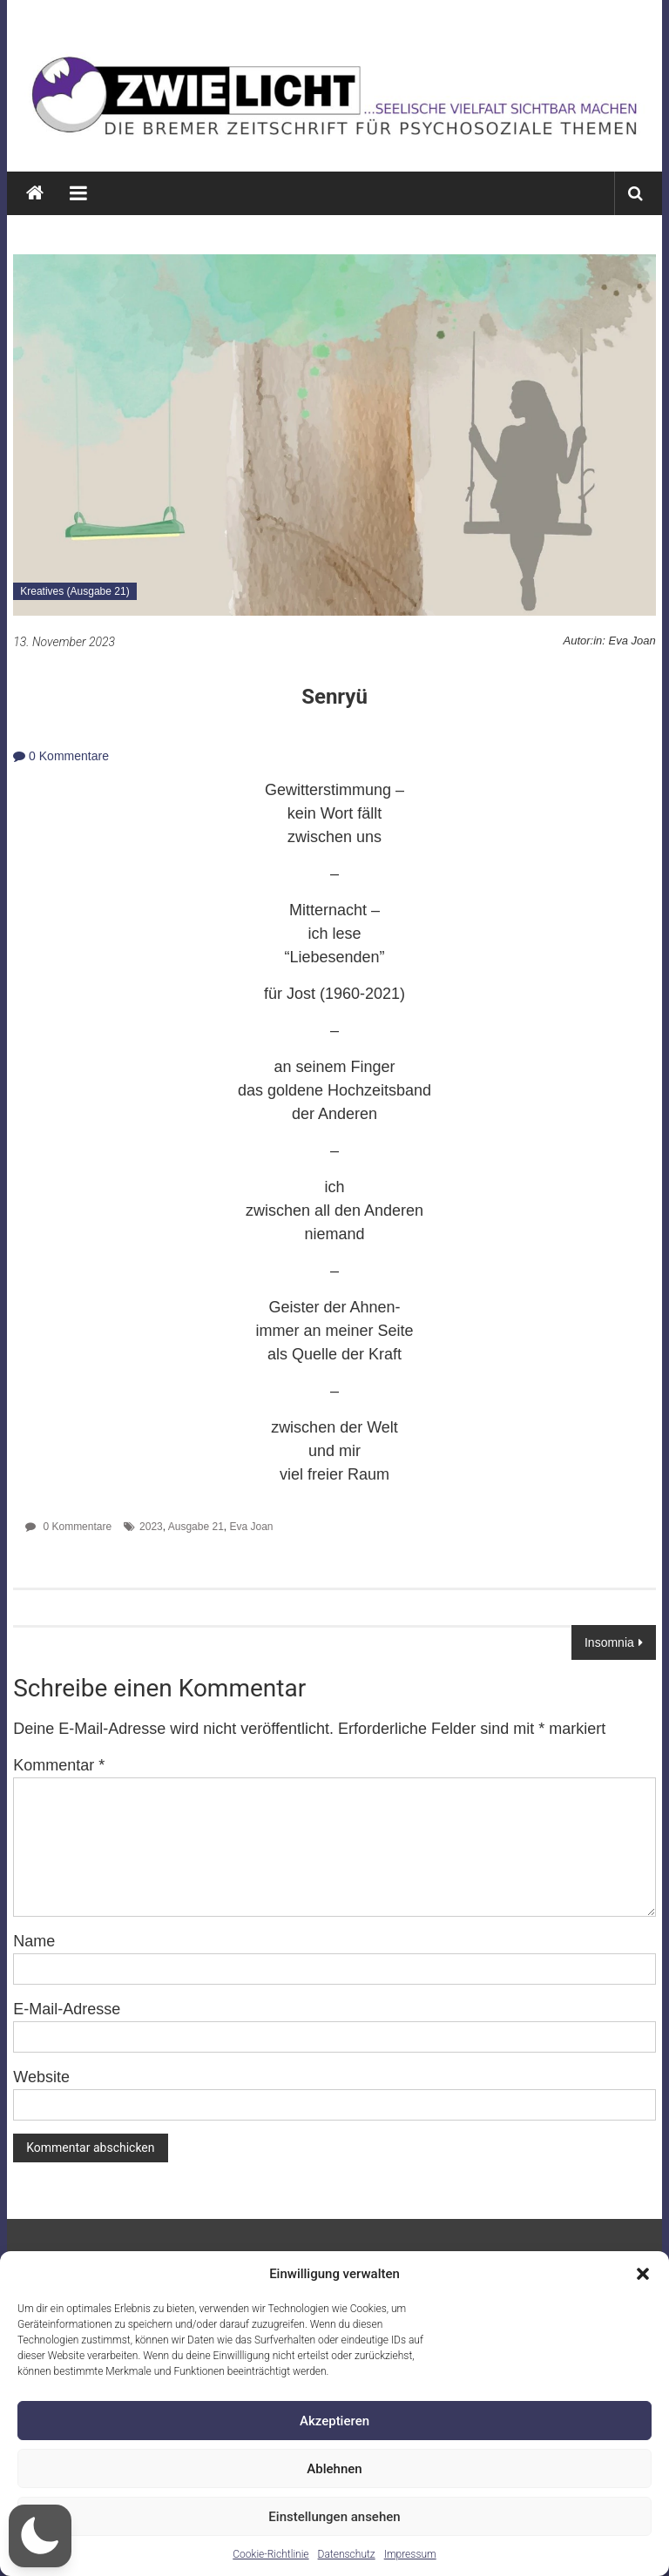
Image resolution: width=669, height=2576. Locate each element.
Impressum (410, 2554)
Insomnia (609, 1642)
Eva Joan (252, 1527)
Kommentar (59, 1765)
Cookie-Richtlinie (270, 2554)
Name (34, 1941)
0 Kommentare (61, 756)
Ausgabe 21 (196, 1527)
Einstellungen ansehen (334, 2517)
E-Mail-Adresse (66, 2009)
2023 (151, 1527)
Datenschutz (346, 2554)
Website (41, 2077)
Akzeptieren (334, 2421)
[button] (643, 2274)
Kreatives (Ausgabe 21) (74, 591)
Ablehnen (334, 2469)
